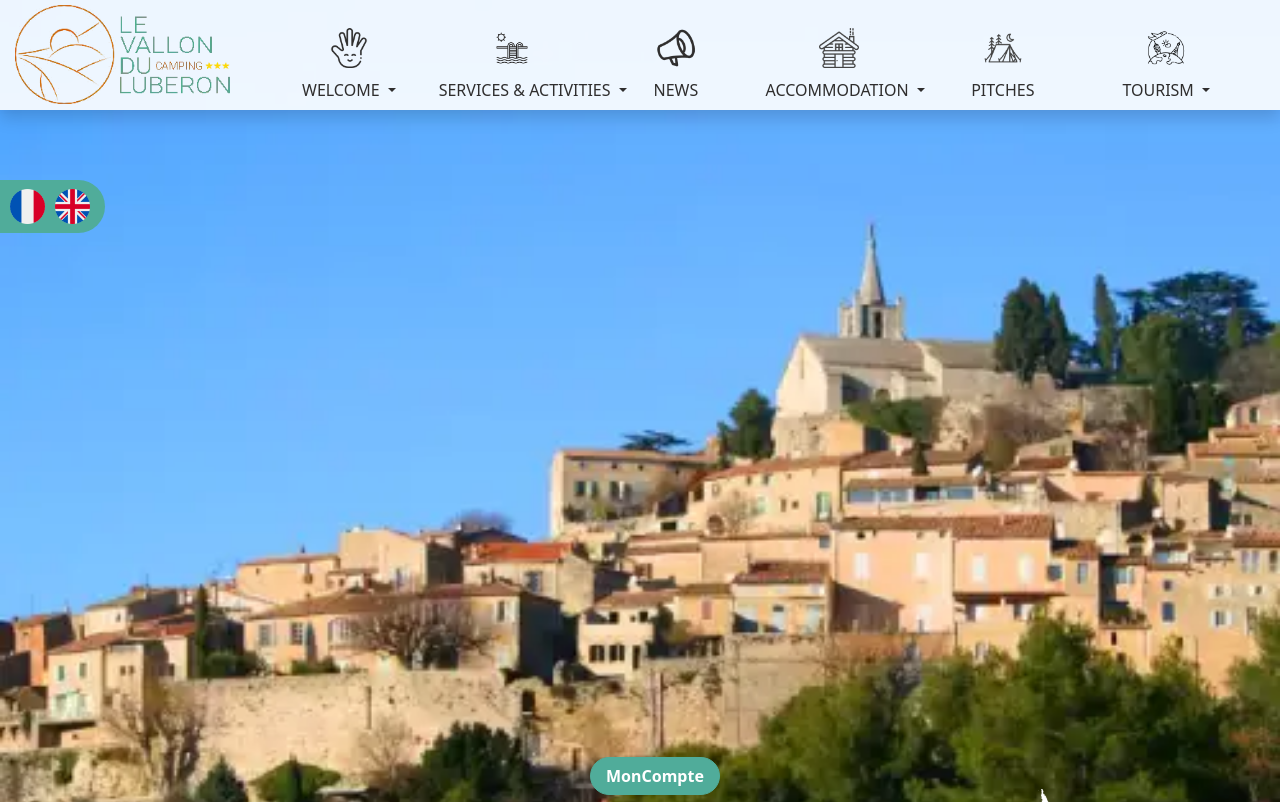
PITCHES (1002, 64)
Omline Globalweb (535, 733)
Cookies (685, 712)
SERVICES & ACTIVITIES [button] (516, 64)
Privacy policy (599, 712)
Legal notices (497, 712)
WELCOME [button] (343, 64)
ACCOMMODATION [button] (839, 64)
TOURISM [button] (1160, 64)
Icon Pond (743, 733)
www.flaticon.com (874, 733)
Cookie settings (775, 712)
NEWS (675, 64)
